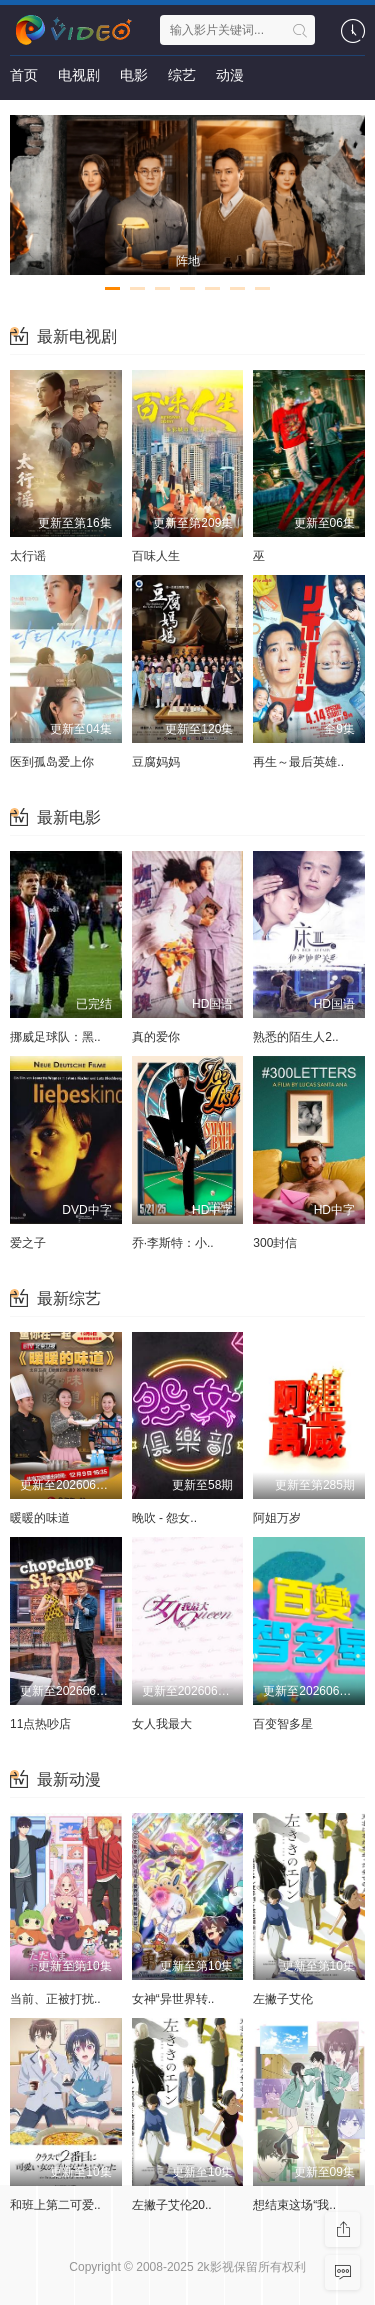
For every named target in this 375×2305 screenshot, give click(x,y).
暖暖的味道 (40, 1518)
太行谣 (28, 556)
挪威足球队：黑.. (55, 1037)
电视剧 (79, 75)
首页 (24, 75)
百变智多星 (283, 1724)
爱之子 (28, 1243)
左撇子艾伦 (283, 1999)
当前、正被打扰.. (55, 1999)
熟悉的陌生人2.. (295, 1037)
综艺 (182, 75)
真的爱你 (156, 1037)
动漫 (230, 75)
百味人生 (156, 556)
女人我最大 (162, 1724)
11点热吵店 (40, 1724)
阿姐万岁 (277, 1518)
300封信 (275, 1243)
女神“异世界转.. (173, 1999)
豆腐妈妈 (156, 762)
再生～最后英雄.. (298, 762)
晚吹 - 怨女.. (164, 1518)
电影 (134, 75)
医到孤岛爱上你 (52, 762)
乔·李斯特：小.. (173, 1243)
